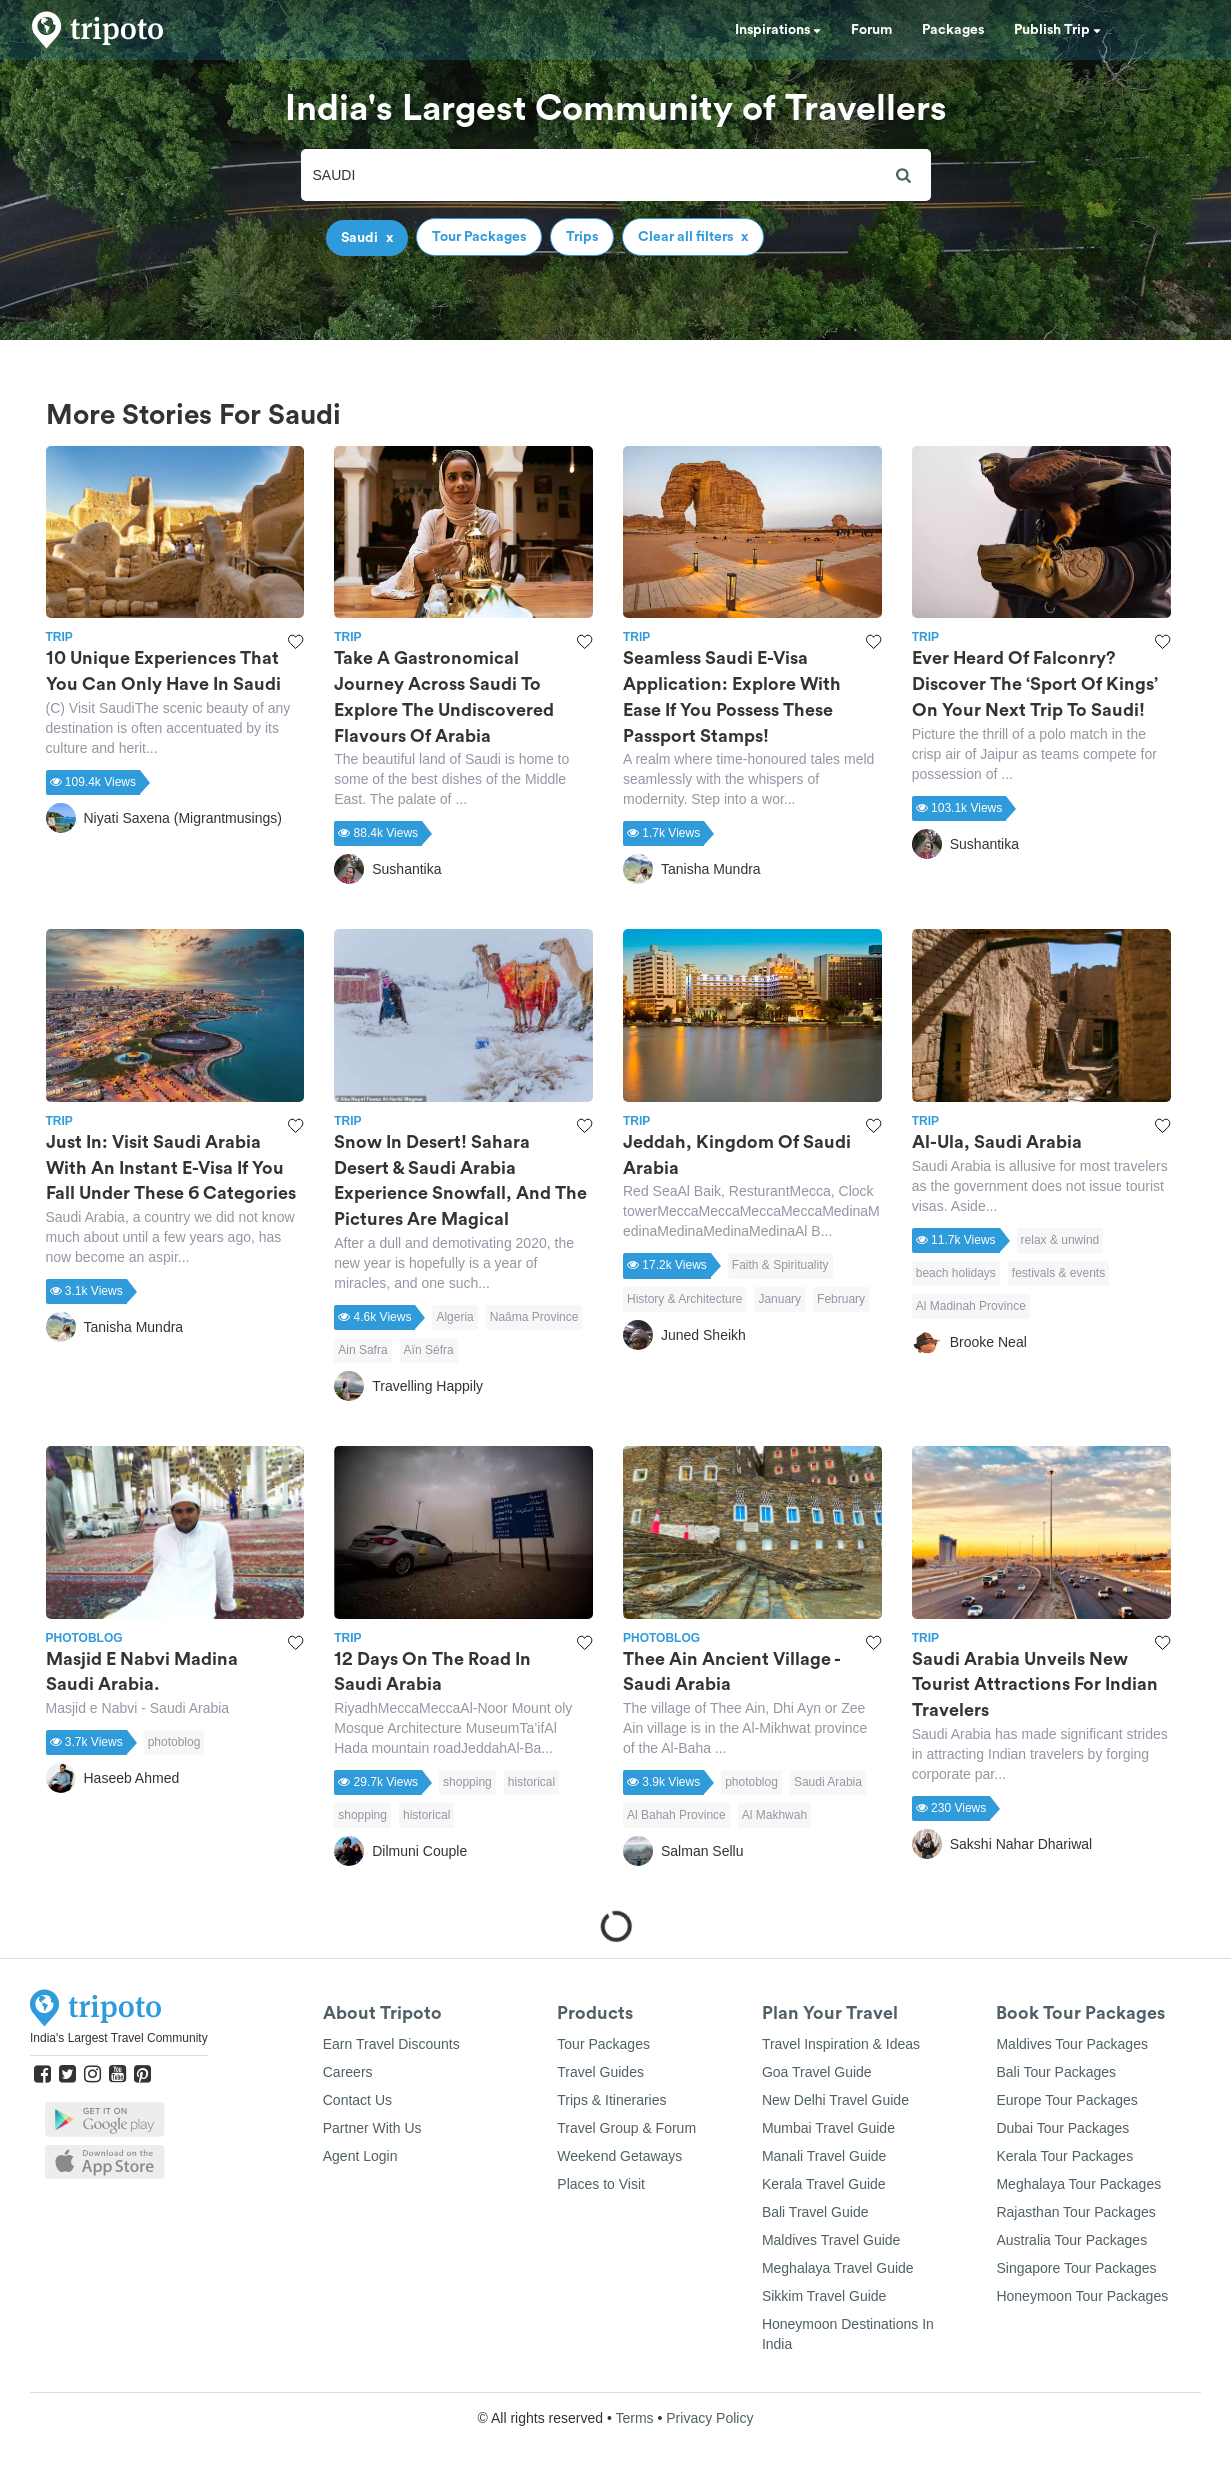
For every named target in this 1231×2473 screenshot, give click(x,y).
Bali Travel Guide (815, 2212)
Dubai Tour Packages (1062, 2128)
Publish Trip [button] (1057, 30)
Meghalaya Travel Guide (838, 2268)
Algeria (454, 1317)
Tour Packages (603, 2044)
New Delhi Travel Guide (835, 2100)
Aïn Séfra (429, 1350)
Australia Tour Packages (1071, 2240)
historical (531, 1782)
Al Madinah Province (971, 1306)
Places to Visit (601, 2184)
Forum (871, 30)
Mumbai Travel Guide (828, 2128)
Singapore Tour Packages (1076, 2268)
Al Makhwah (774, 1815)
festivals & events (1058, 1273)
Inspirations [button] (778, 30)
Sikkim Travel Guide (824, 2296)
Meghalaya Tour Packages (1078, 2184)
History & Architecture (684, 1299)
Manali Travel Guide (824, 2156)
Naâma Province (534, 1317)
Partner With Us (372, 2128)
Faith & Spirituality (780, 1265)
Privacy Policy (709, 2418)
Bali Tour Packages (1056, 2072)
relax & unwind (1060, 1240)
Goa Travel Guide (817, 2072)
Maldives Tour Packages (1071, 2044)
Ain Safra (362, 1350)
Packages (953, 30)
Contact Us (357, 2100)
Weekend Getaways (619, 2156)
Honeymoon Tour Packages (1082, 2296)
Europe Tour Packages (1066, 2100)
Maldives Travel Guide (831, 2240)
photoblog (174, 1742)
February (841, 1299)
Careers (348, 2072)
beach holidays (956, 1273)
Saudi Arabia (828, 1782)
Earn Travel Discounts (391, 2044)
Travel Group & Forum (626, 2128)
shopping (467, 1782)
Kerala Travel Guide (824, 2184)
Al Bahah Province (676, 1815)
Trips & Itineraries (611, 2100)
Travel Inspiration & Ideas (841, 2044)
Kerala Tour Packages (1064, 2156)
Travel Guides (600, 2072)
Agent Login (360, 2156)
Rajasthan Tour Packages (1075, 2212)
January (779, 1299)
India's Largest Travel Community (119, 2038)
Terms (634, 2418)
